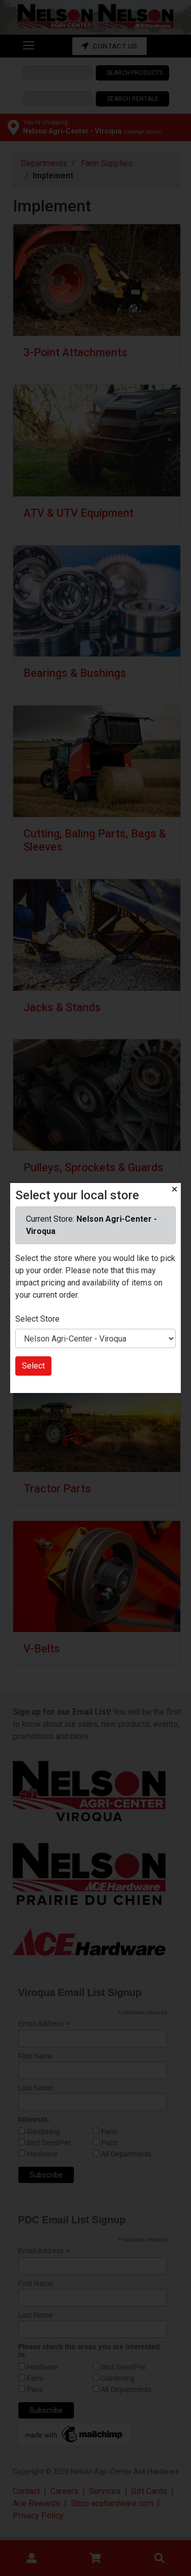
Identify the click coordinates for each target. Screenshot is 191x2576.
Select (33, 1366)
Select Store (37, 1319)
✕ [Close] (174, 1189)
